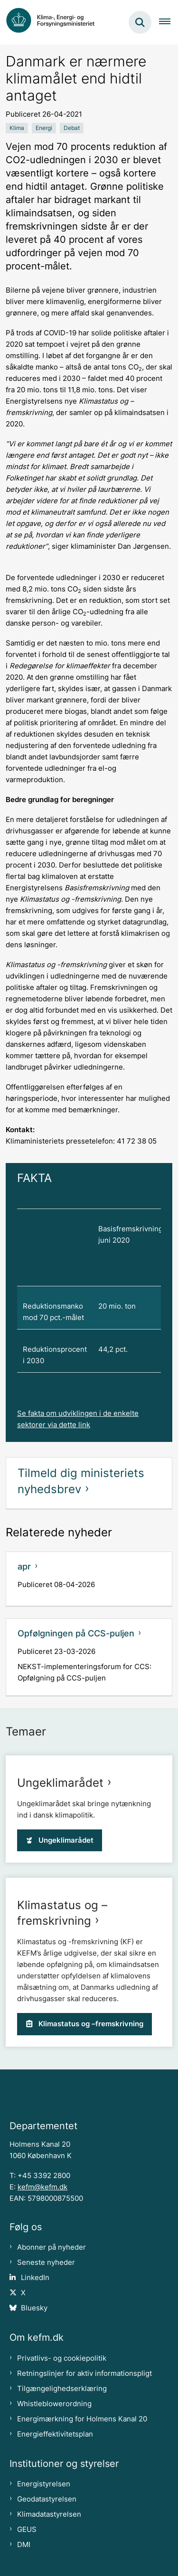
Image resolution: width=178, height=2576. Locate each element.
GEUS (27, 2529)
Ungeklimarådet (60, 1783)
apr (24, 1566)
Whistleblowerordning (54, 2404)
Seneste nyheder (46, 2262)
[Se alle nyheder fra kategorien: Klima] (17, 128)
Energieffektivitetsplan (55, 2434)
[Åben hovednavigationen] (168, 22)
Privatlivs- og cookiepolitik (61, 2358)
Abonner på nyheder (51, 2247)
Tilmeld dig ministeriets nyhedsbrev (81, 1481)
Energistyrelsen (43, 2484)
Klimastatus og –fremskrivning (84, 2024)
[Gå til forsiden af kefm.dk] (55, 22)
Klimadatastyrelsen (49, 2514)
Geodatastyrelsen (46, 2499)
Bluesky (34, 2308)
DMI (23, 2544)
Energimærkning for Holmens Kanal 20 (82, 2419)
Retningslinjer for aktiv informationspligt (84, 2373)
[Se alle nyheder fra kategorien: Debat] (72, 128)
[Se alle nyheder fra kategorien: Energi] (44, 128)
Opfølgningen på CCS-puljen (76, 1633)
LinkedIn (35, 2277)
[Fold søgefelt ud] (140, 22)
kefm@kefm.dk (42, 2187)
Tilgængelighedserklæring (62, 2388)
